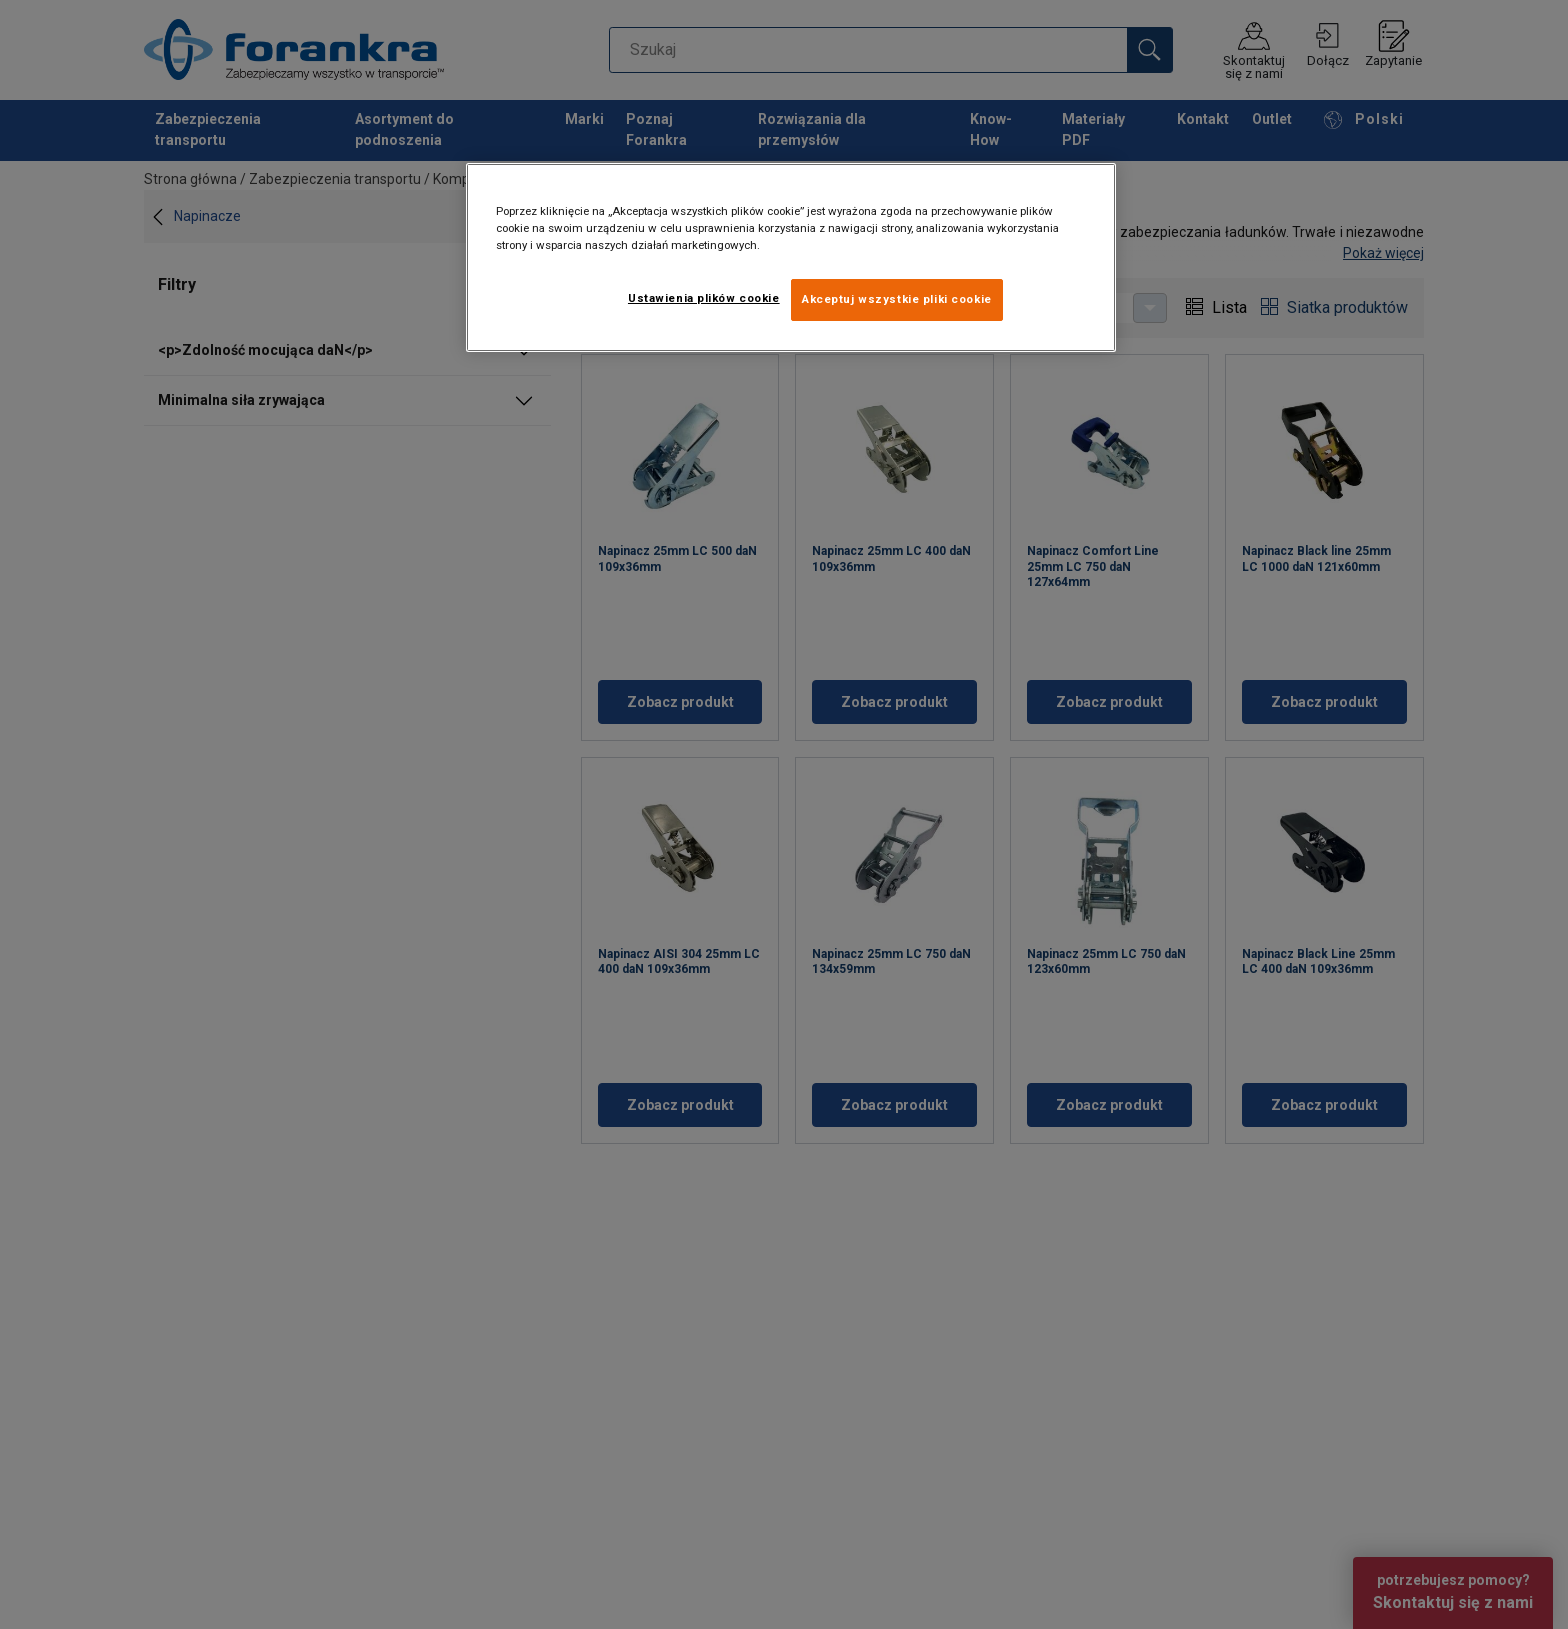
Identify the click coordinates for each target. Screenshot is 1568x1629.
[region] (791, 257)
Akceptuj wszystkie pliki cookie (897, 299)
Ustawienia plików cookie (704, 298)
